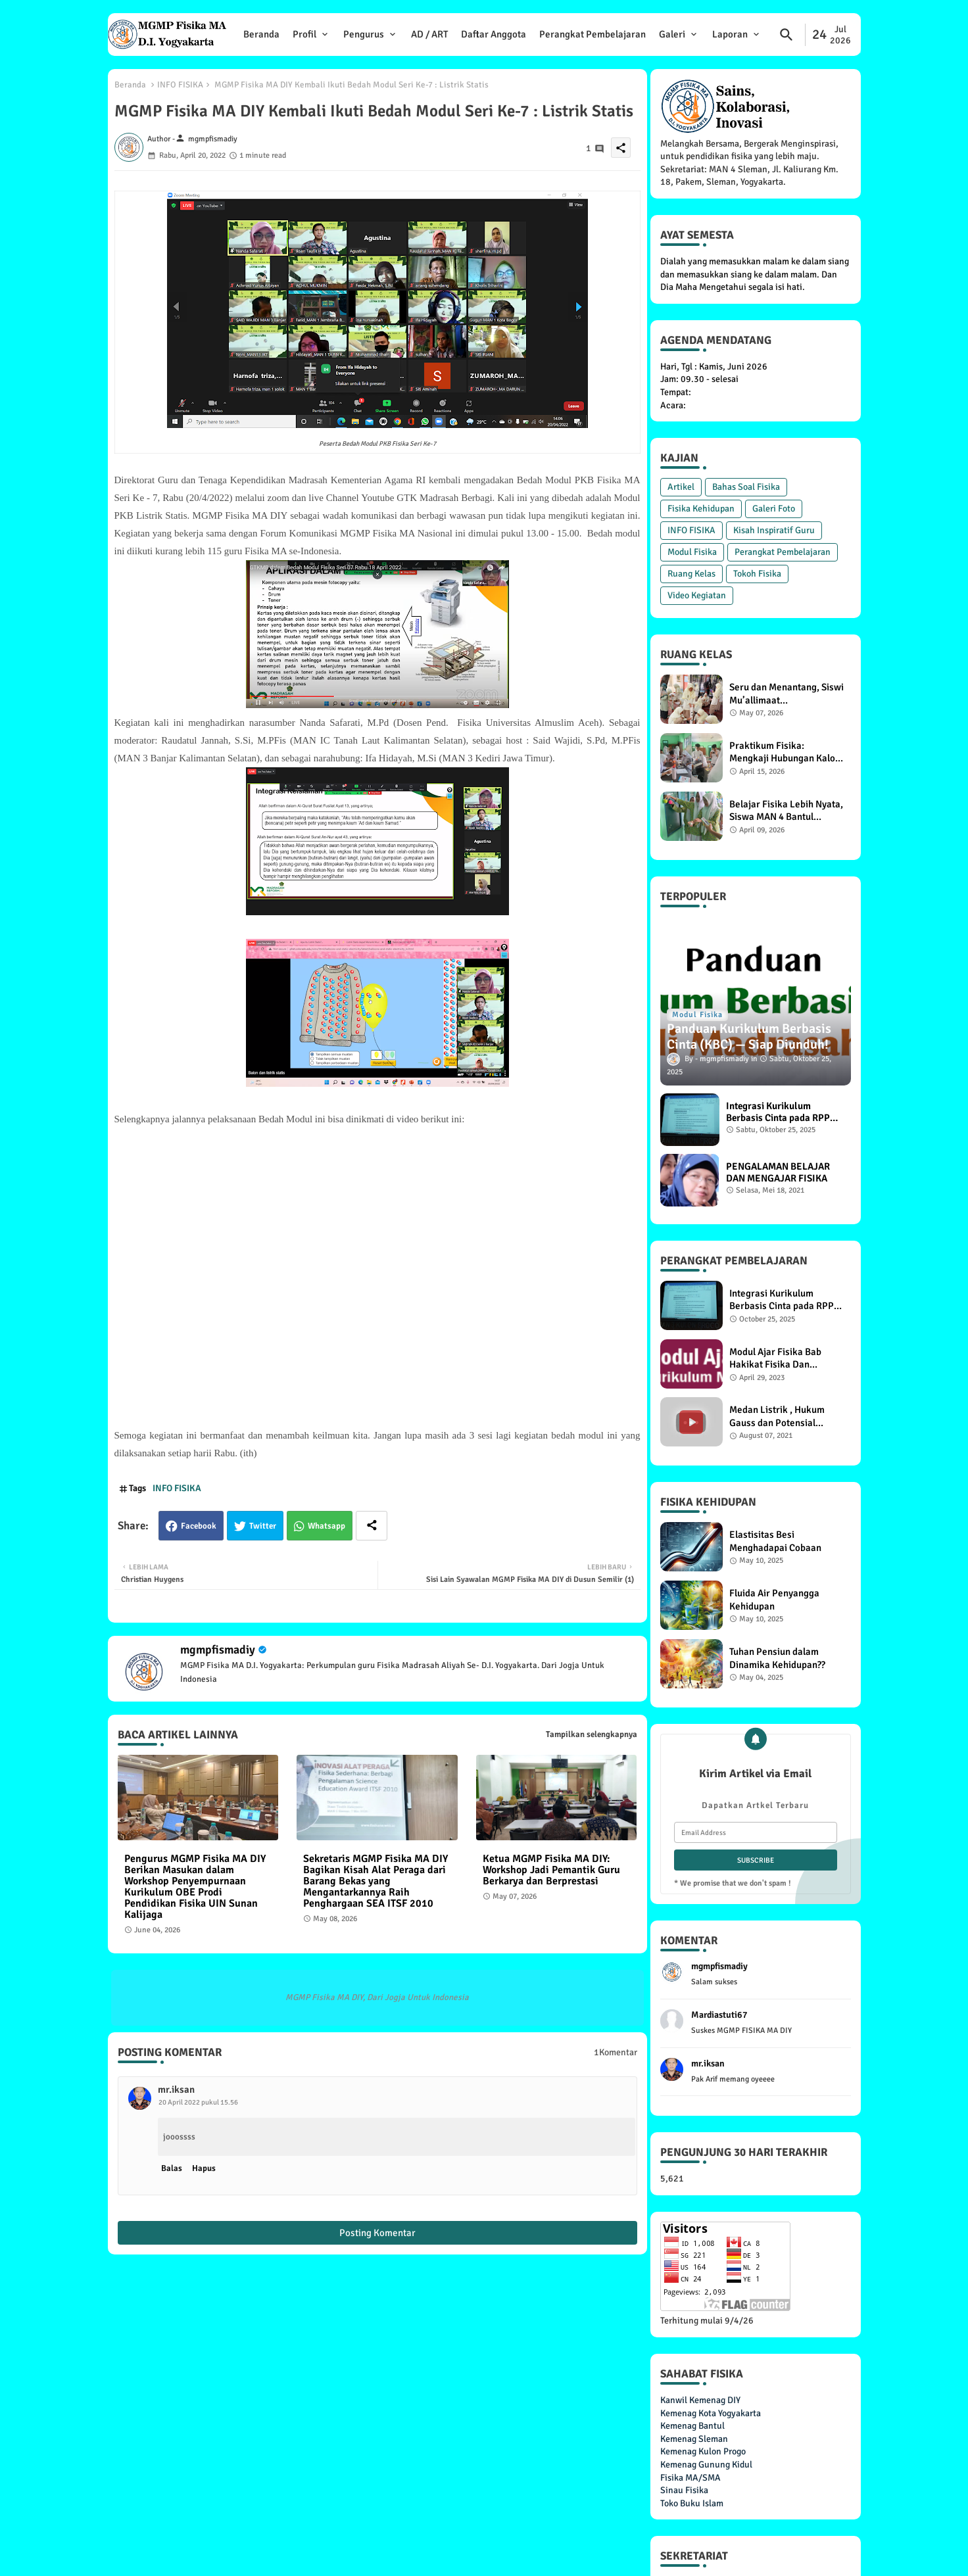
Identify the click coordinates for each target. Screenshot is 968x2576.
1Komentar (615, 2052)
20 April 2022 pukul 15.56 (198, 2102)
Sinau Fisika (684, 2490)
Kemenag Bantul (692, 2425)
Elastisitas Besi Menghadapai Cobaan (775, 1541)
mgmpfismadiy (217, 1649)
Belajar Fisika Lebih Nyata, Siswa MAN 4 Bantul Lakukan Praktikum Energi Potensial (786, 811)
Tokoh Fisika (757, 573)
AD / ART (429, 34)
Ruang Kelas (691, 573)
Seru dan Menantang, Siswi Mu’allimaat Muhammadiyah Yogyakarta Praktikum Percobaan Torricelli (786, 694)
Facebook (198, 1526)
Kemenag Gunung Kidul (706, 2464)
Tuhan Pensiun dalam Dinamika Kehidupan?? (777, 1658)
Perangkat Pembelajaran (592, 34)
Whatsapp (326, 1526)
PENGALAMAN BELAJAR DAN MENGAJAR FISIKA (778, 1172)
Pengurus (363, 34)
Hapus (204, 2168)
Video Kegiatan (696, 595)
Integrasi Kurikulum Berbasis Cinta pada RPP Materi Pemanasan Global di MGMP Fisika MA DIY (781, 1112)
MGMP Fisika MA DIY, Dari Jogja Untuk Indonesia (377, 1997)
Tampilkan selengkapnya (591, 1734)
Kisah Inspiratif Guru (774, 530)
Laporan (730, 34)
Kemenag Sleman (694, 2439)
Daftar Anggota (493, 34)
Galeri (672, 34)
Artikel (680, 486)
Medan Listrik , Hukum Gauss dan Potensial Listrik (777, 1416)
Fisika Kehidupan (701, 508)
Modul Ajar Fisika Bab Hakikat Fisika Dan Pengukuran (775, 1358)
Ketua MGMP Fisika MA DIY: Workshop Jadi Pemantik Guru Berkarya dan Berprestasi (551, 1870)
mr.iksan (176, 2089)
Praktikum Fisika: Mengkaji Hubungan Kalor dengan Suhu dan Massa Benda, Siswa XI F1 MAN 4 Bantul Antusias (784, 752)
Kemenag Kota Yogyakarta (710, 2413)
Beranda (261, 34)
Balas (171, 2168)
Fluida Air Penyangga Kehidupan (774, 1599)
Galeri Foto (773, 508)
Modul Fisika (692, 552)
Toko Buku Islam (691, 2503)
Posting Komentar (377, 2233)
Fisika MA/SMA (690, 2477)
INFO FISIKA (180, 85)
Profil (304, 34)
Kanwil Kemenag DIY (700, 2400)
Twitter (262, 1526)
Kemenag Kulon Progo (703, 2451)
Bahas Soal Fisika (746, 486)
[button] (786, 35)
